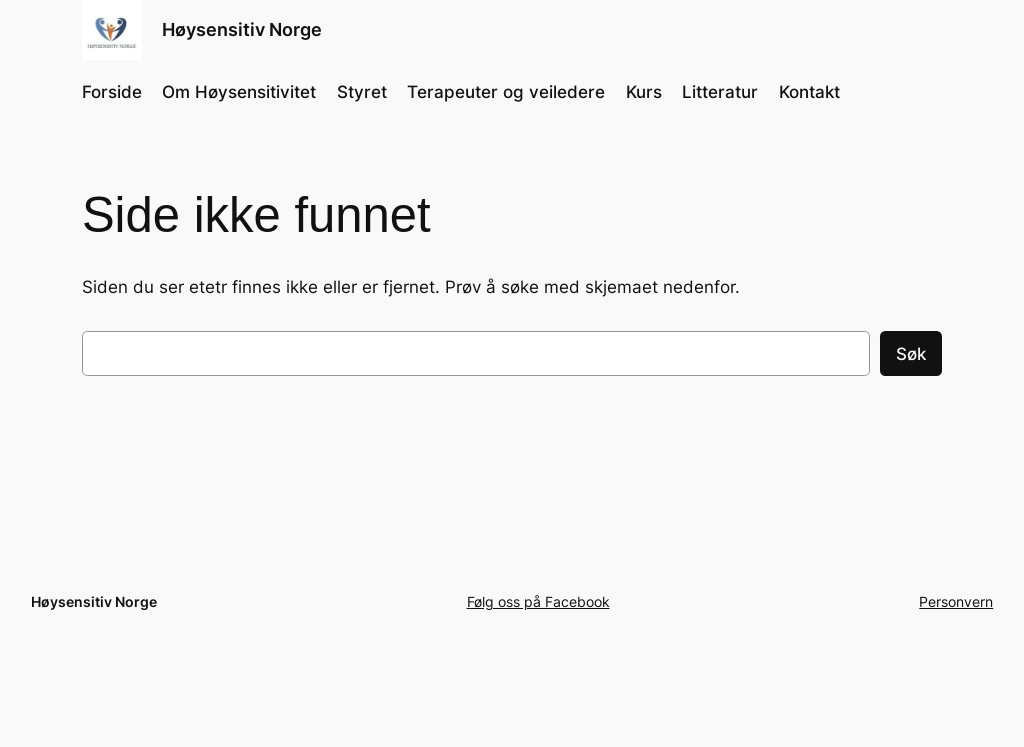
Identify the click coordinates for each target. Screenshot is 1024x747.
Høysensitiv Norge (242, 29)
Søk (911, 354)
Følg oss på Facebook (538, 601)
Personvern (956, 601)
